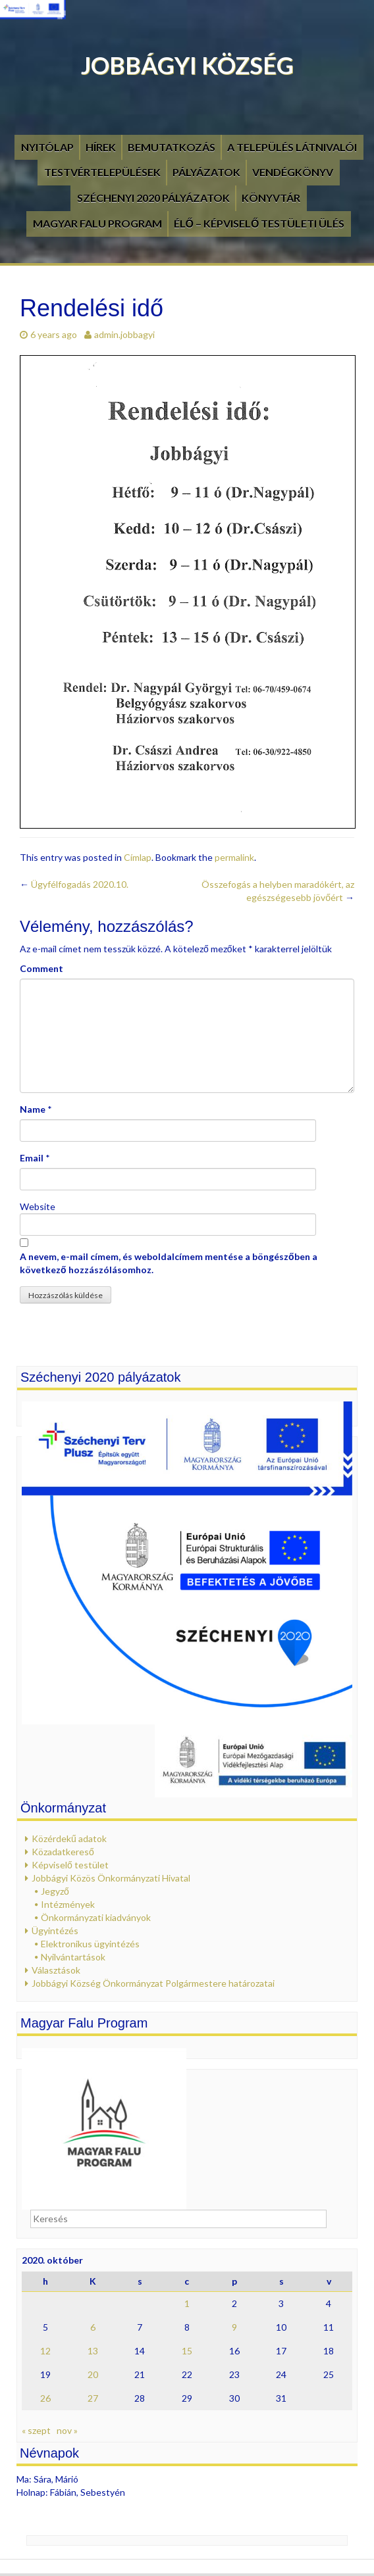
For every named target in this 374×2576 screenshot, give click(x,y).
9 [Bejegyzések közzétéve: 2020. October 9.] (234, 2327)
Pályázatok (206, 172)
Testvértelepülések (102, 172)
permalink (234, 857)
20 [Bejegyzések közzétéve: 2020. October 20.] (93, 2374)
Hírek (101, 147)
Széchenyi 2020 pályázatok (153, 197)
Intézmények (68, 1904)
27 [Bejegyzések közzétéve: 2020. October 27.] (93, 2398)
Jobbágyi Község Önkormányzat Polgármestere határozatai (153, 1983)
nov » (67, 2430)
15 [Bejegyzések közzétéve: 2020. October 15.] (187, 2350)
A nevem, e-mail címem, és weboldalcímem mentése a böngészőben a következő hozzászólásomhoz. (168, 1263)
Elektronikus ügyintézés (90, 1943)
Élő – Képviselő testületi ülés (259, 223)
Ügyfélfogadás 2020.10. (74, 884)
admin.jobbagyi (124, 334)
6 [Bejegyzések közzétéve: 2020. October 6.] (92, 2327)
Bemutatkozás (171, 147)
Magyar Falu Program (97, 223)
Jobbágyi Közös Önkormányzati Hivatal (111, 1877)
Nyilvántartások (73, 1956)
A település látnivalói (292, 147)
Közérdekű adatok (69, 1838)
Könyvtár (271, 197)
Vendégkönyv (292, 172)
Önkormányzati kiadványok (96, 1917)
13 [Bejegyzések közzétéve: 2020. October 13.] (93, 2350)
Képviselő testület (70, 1864)
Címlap (137, 857)
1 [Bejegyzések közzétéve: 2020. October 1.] (187, 2303)
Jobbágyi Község (187, 65)
